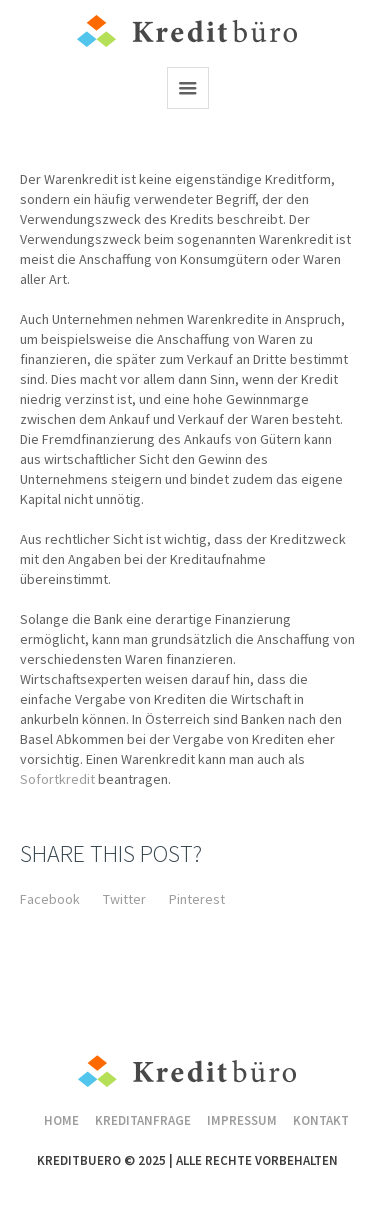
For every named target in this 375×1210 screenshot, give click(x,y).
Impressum (242, 1120)
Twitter (124, 899)
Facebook (50, 899)
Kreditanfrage (143, 1120)
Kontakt (321, 1120)
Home (61, 1120)
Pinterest (197, 899)
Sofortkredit (59, 779)
